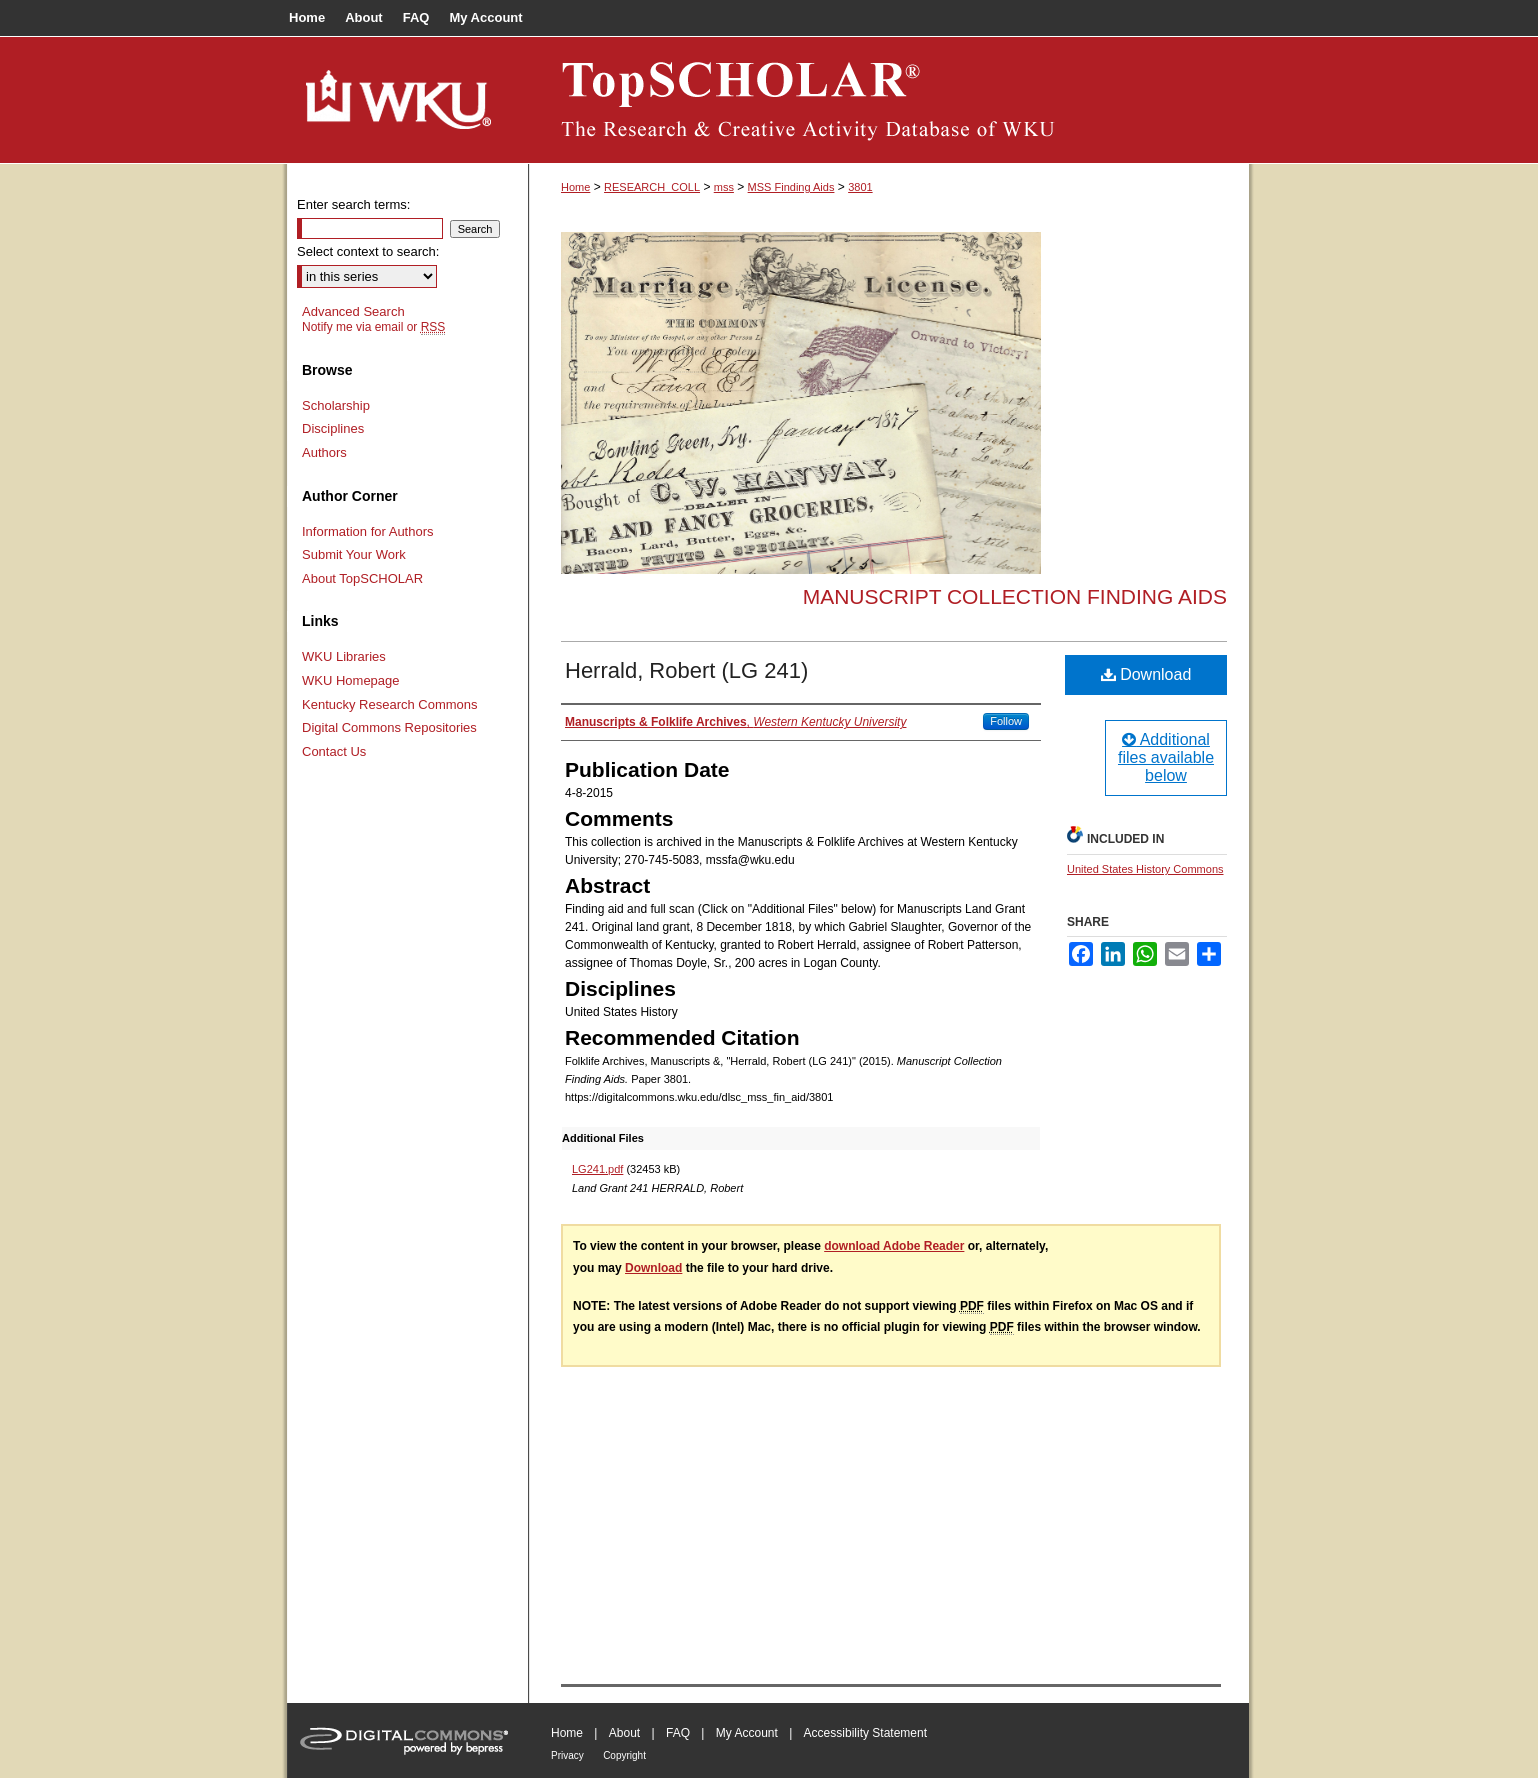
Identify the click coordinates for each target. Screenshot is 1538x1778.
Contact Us (334, 751)
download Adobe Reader (894, 1246)
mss (724, 187)
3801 (860, 187)
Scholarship (336, 405)
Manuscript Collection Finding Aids (1015, 596)
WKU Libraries (344, 656)
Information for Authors (368, 531)
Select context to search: (368, 251)
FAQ (678, 1733)
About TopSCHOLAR (362, 578)
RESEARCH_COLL (652, 187)
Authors (324, 452)
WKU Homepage (351, 680)
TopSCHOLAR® (889, 100)
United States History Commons (1145, 869)
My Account (747, 1733)
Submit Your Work (354, 554)
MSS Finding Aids (791, 187)
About (624, 1733)
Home (575, 187)
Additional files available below (1166, 757)
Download (1146, 674)
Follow (1006, 721)
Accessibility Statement (865, 1733)
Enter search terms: (353, 204)
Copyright (624, 1755)
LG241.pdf (597, 1169)
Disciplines (333, 428)
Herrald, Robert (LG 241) (686, 670)
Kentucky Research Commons (390, 704)
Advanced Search (353, 311)
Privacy (567, 1755)
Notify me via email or (373, 327)
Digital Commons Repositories (389, 727)
